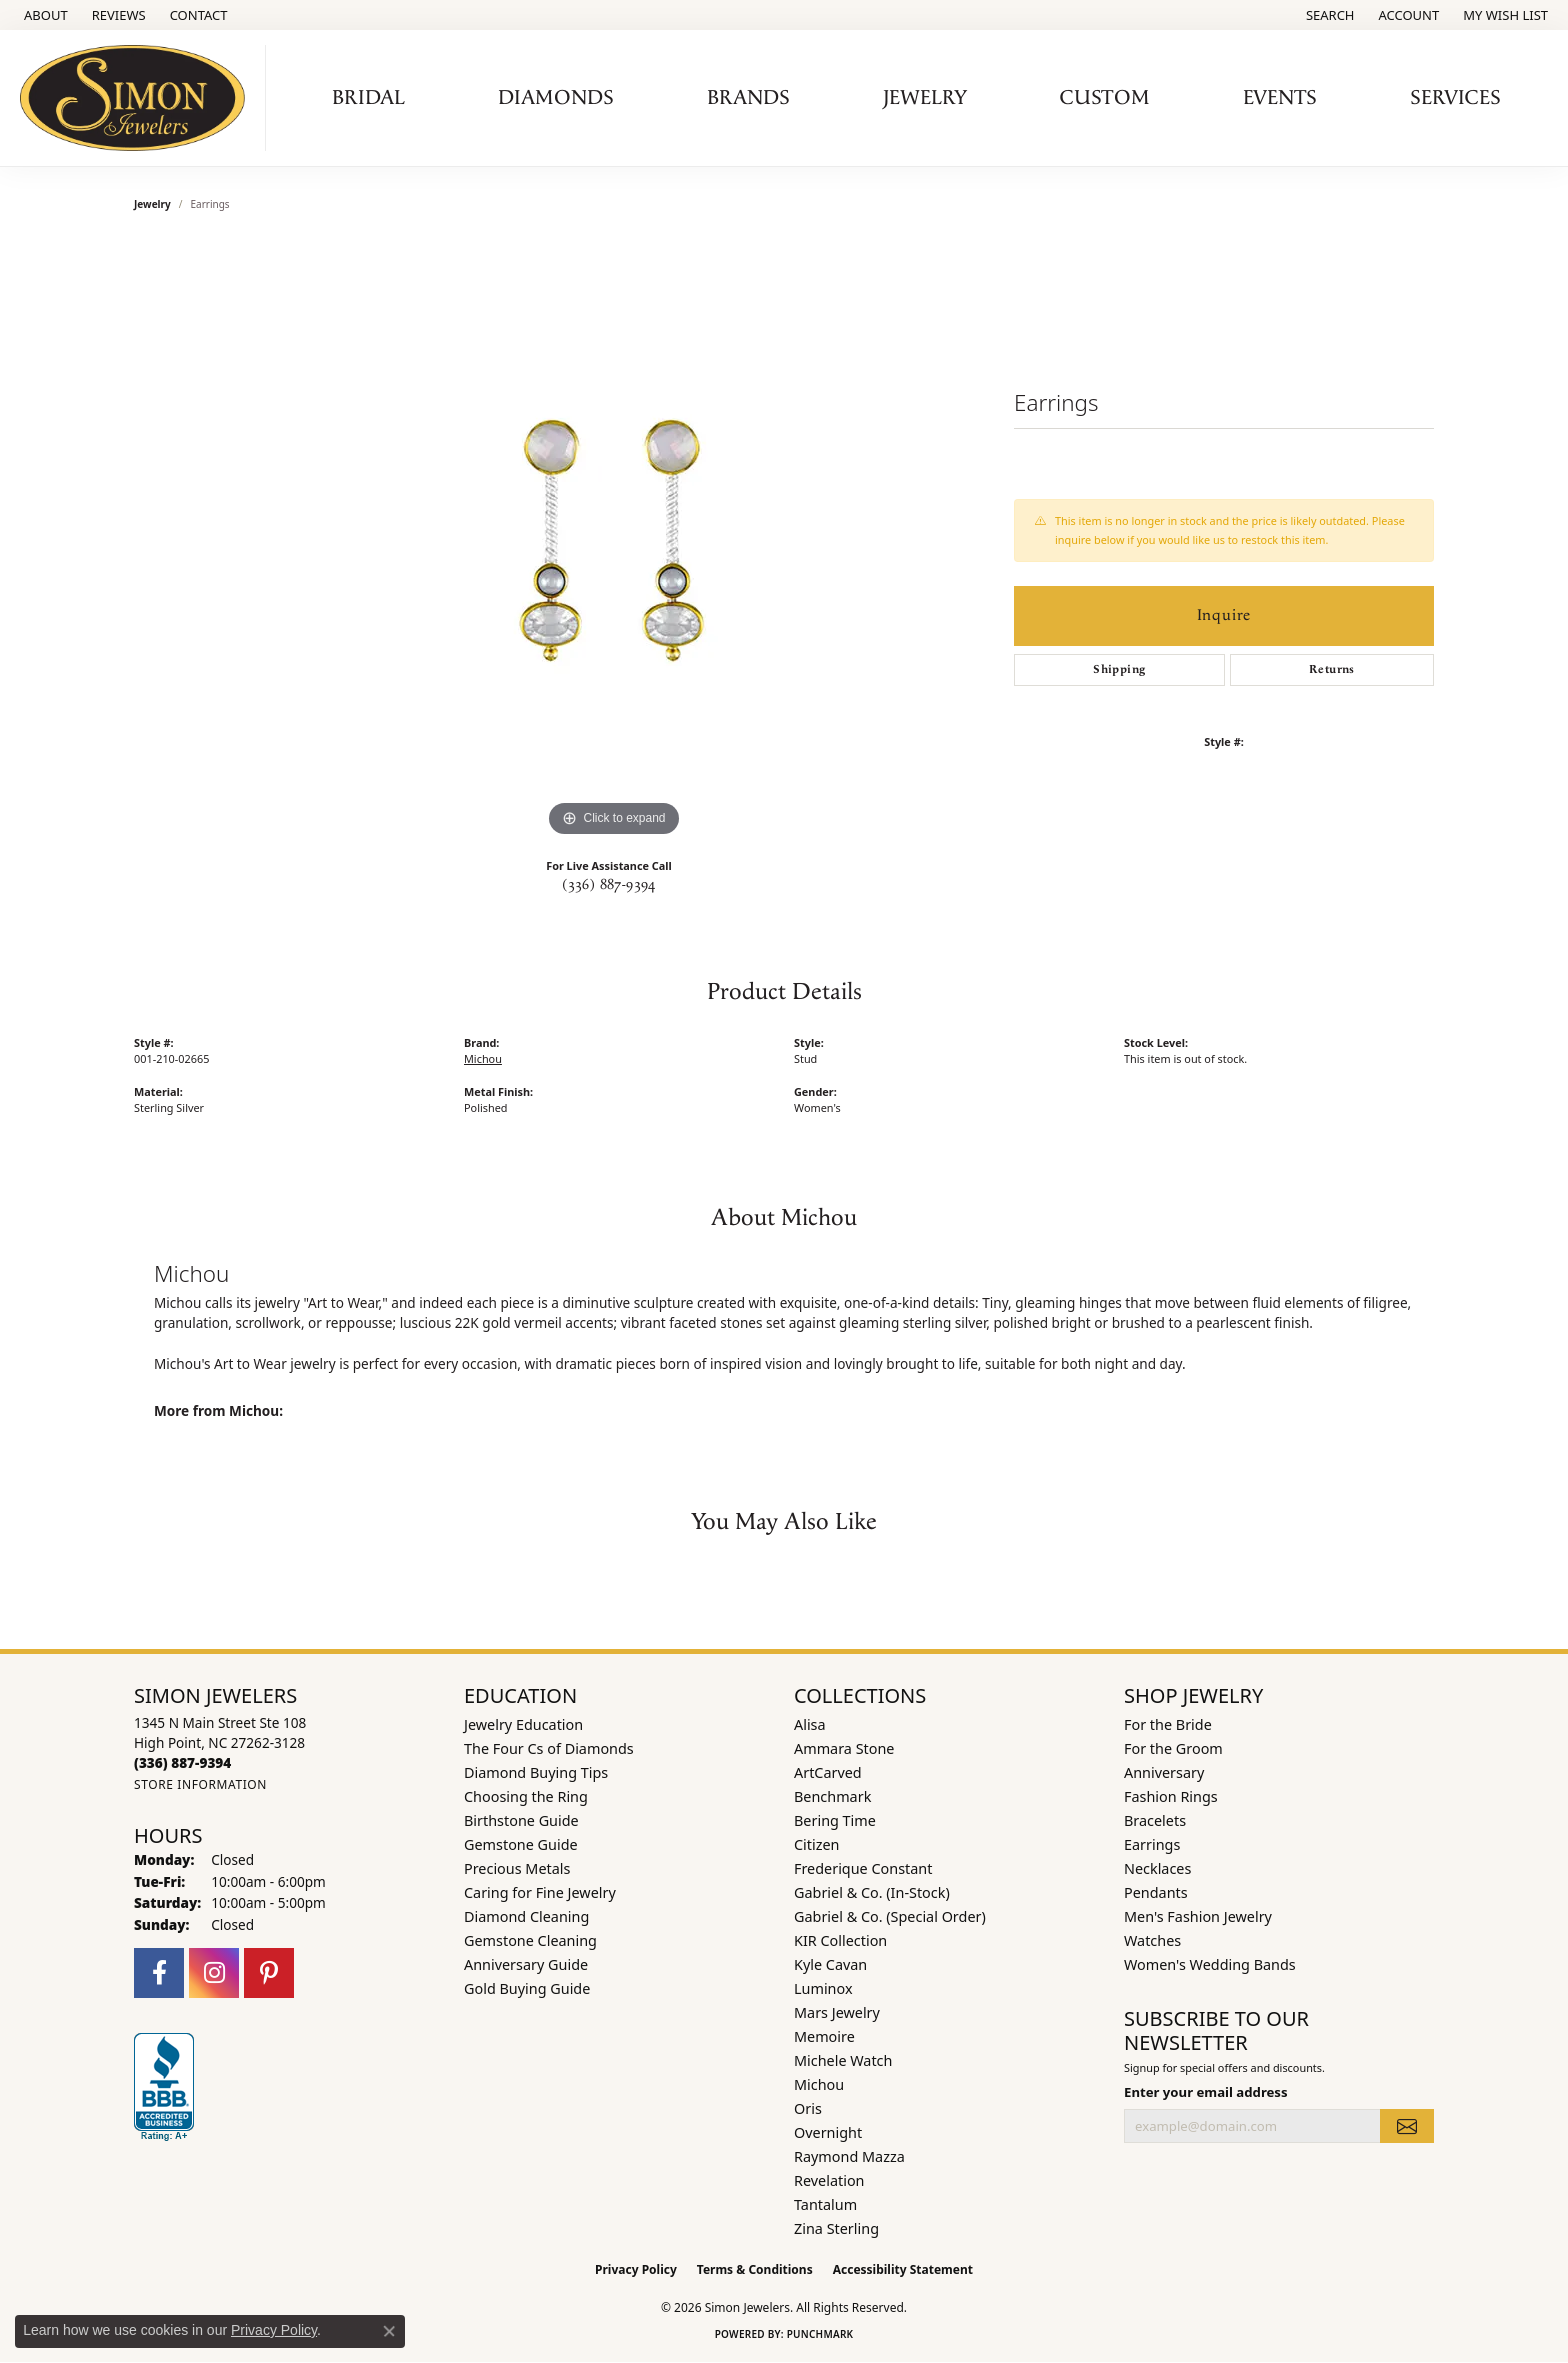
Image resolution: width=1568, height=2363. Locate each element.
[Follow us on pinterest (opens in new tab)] (269, 1973)
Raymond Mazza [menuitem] (849, 2156)
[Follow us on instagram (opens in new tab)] (214, 1973)
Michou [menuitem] (819, 2084)
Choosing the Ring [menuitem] (526, 1796)
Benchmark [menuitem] (832, 1796)
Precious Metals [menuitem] (517, 1868)
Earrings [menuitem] (1152, 1844)
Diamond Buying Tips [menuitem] (536, 1772)
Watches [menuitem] (1152, 1940)
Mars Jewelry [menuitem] (837, 2012)
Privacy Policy (636, 2269)
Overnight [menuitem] (828, 2132)
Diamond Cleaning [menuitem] (526, 1916)
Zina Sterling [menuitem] (836, 2228)
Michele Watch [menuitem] (843, 2060)
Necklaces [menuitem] (1157, 1868)
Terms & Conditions (755, 2269)
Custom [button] (1105, 98)
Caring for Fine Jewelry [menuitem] (540, 1892)
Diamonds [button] (556, 98)
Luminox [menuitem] (823, 1988)
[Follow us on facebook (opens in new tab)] (159, 1973)
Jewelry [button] (925, 98)
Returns (1332, 669)
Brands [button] (748, 98)
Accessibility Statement (903, 2269)
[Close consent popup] (389, 2331)
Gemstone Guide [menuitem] (521, 1844)
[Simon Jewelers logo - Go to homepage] (138, 98)
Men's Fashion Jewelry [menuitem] (1198, 1916)
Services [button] (1455, 98)
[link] (44, 15)
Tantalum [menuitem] (825, 2204)
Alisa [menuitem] (810, 1724)
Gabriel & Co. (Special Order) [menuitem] (890, 1916)
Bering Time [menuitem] (835, 1820)
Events (1280, 98)
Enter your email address (1206, 2092)
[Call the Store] (182, 1762)
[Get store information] (200, 1784)
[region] (614, 542)
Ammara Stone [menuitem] (844, 1748)
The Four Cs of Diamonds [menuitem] (549, 1748)
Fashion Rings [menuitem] (1171, 1796)
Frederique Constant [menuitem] (863, 1868)
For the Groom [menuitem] (1173, 1748)
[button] (1328, 15)
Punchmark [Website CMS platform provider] (820, 2334)
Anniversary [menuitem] (1164, 1772)
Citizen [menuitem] (817, 1844)
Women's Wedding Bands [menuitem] (1210, 1964)
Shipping (1119, 669)
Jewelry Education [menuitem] (523, 1724)
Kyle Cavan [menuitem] (830, 1964)
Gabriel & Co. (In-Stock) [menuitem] (872, 1892)
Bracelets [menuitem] (1155, 1820)
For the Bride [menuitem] (1168, 1724)
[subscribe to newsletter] (1407, 2126)
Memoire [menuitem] (824, 2036)
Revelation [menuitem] (829, 2180)
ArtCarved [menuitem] (828, 1772)
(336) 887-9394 (609, 885)
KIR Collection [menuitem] (840, 1940)
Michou (483, 1058)
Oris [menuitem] (808, 2108)
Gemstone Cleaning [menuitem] (530, 1940)
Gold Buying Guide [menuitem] (527, 1988)
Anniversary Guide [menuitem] (526, 1964)
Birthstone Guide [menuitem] (521, 1820)
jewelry (152, 204)
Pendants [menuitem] (1156, 1892)
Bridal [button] (368, 98)
